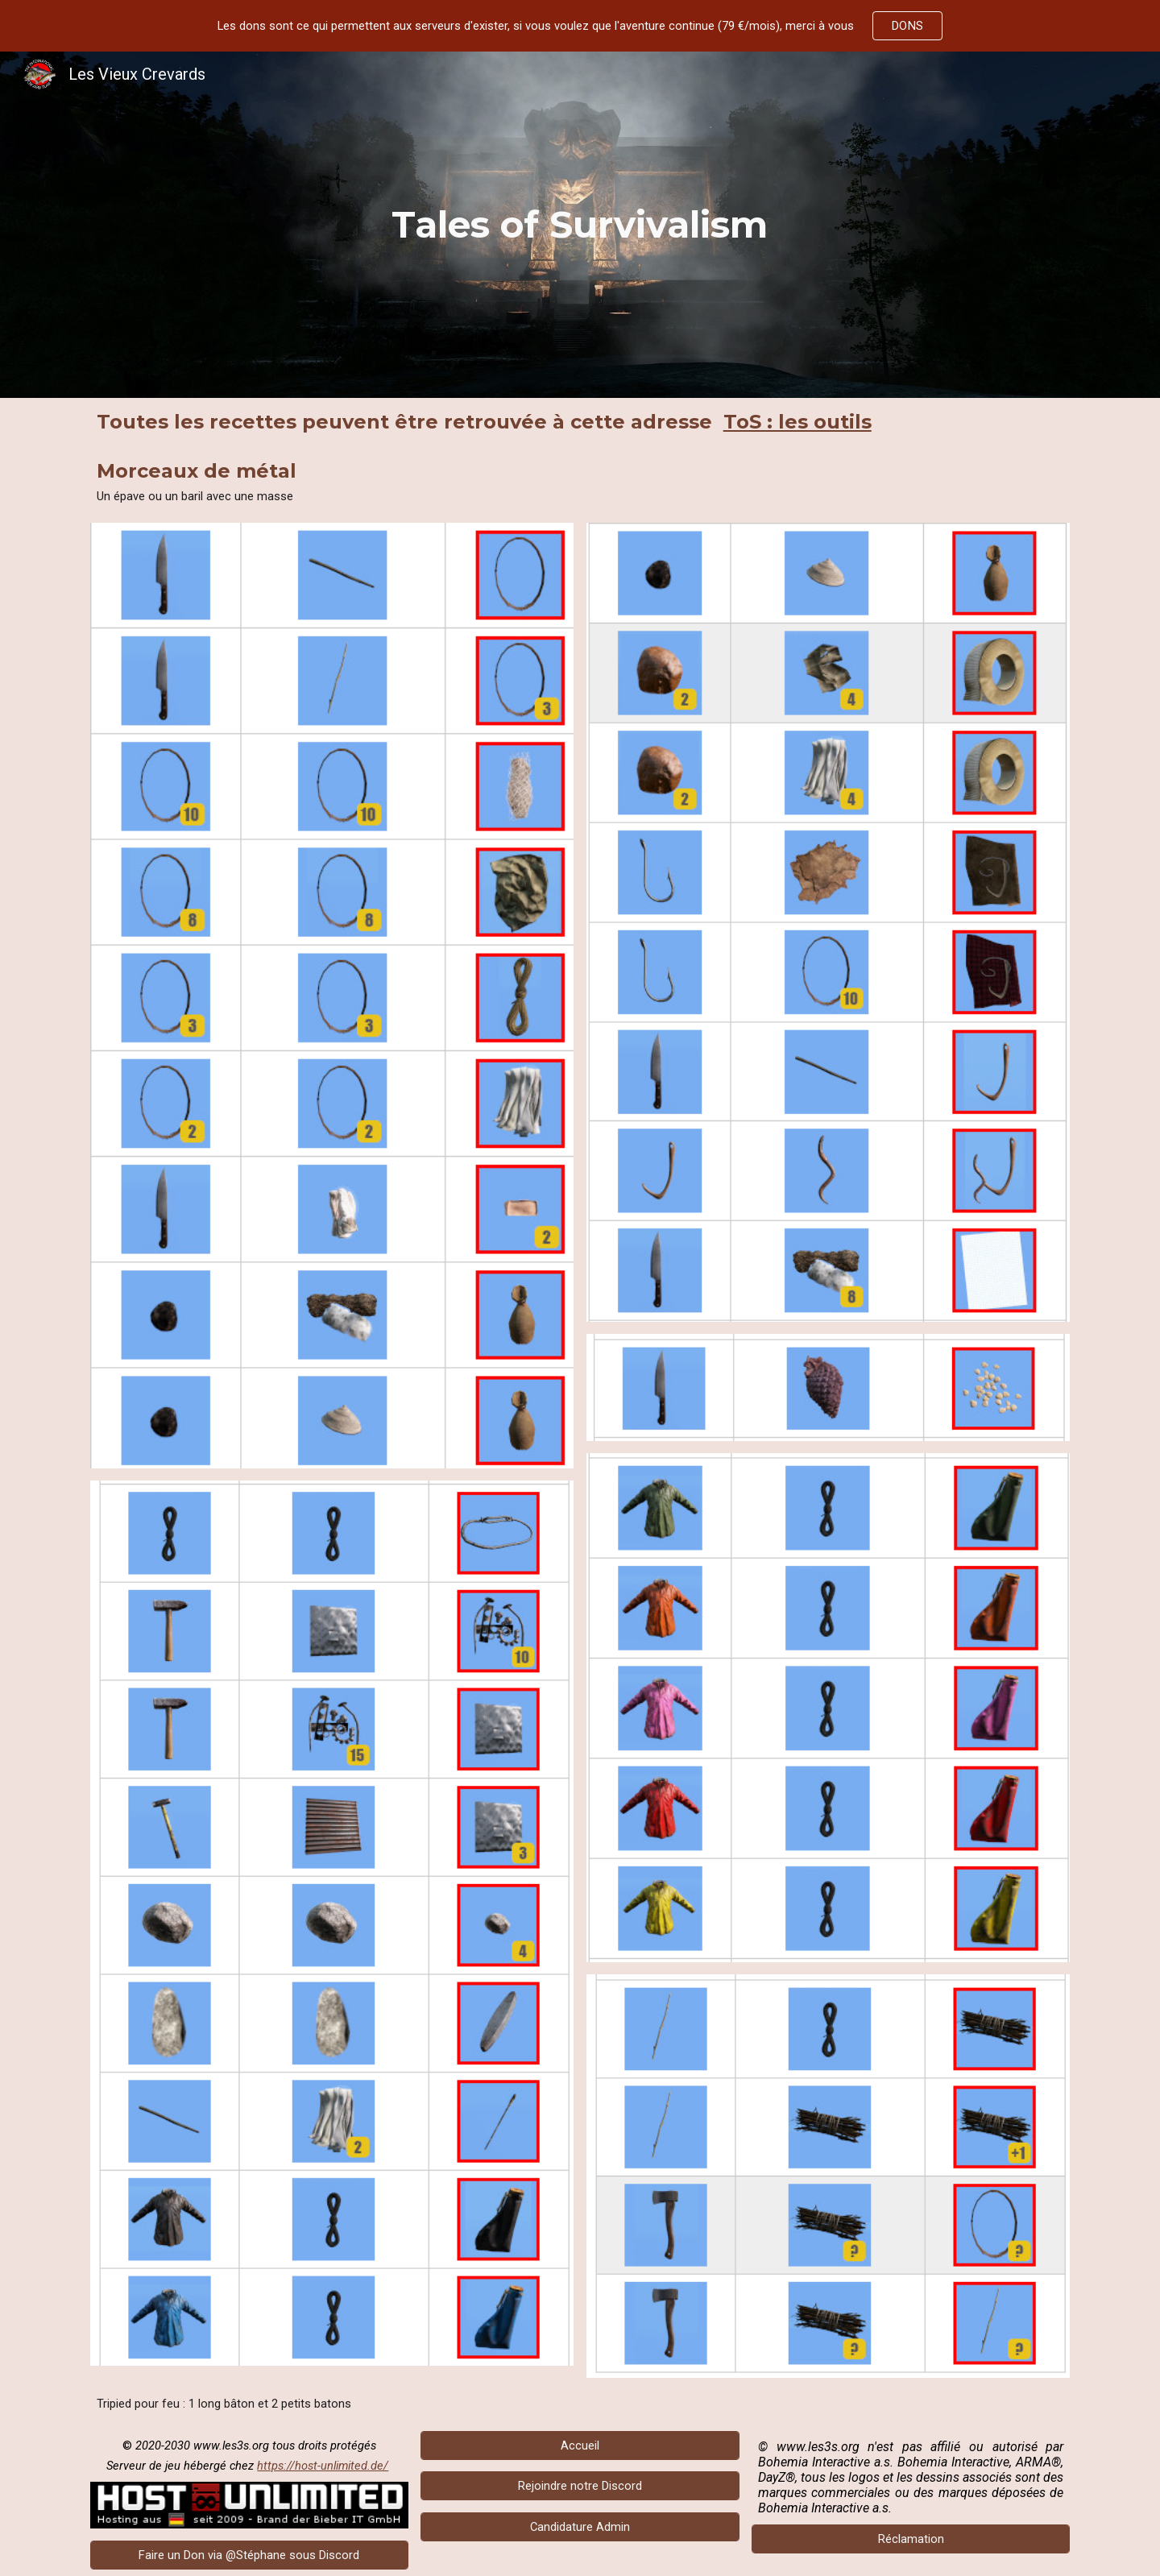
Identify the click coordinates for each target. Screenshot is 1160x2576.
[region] (580, 26)
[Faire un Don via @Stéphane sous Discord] (249, 2555)
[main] (580, 225)
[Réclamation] (910, 2538)
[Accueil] (579, 2445)
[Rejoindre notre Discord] (579, 2486)
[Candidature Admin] (579, 2527)
